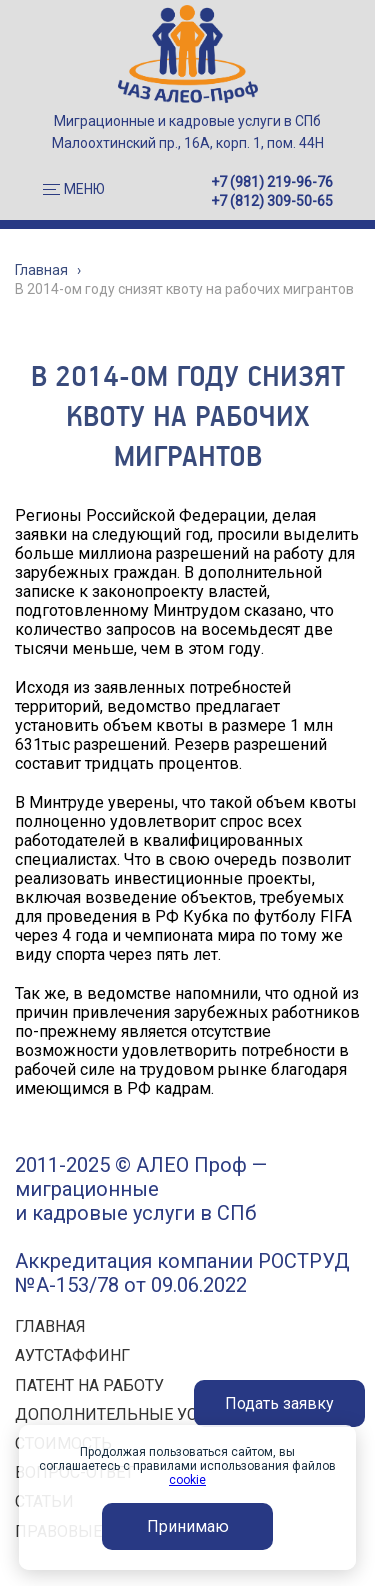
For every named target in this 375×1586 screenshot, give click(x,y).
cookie (187, 1480)
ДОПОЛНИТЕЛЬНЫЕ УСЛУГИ (127, 1414)
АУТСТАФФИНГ (72, 1355)
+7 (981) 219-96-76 (272, 182)
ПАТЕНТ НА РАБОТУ (89, 1385)
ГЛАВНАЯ (50, 1326)
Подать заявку (279, 1403)
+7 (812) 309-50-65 (272, 201)
